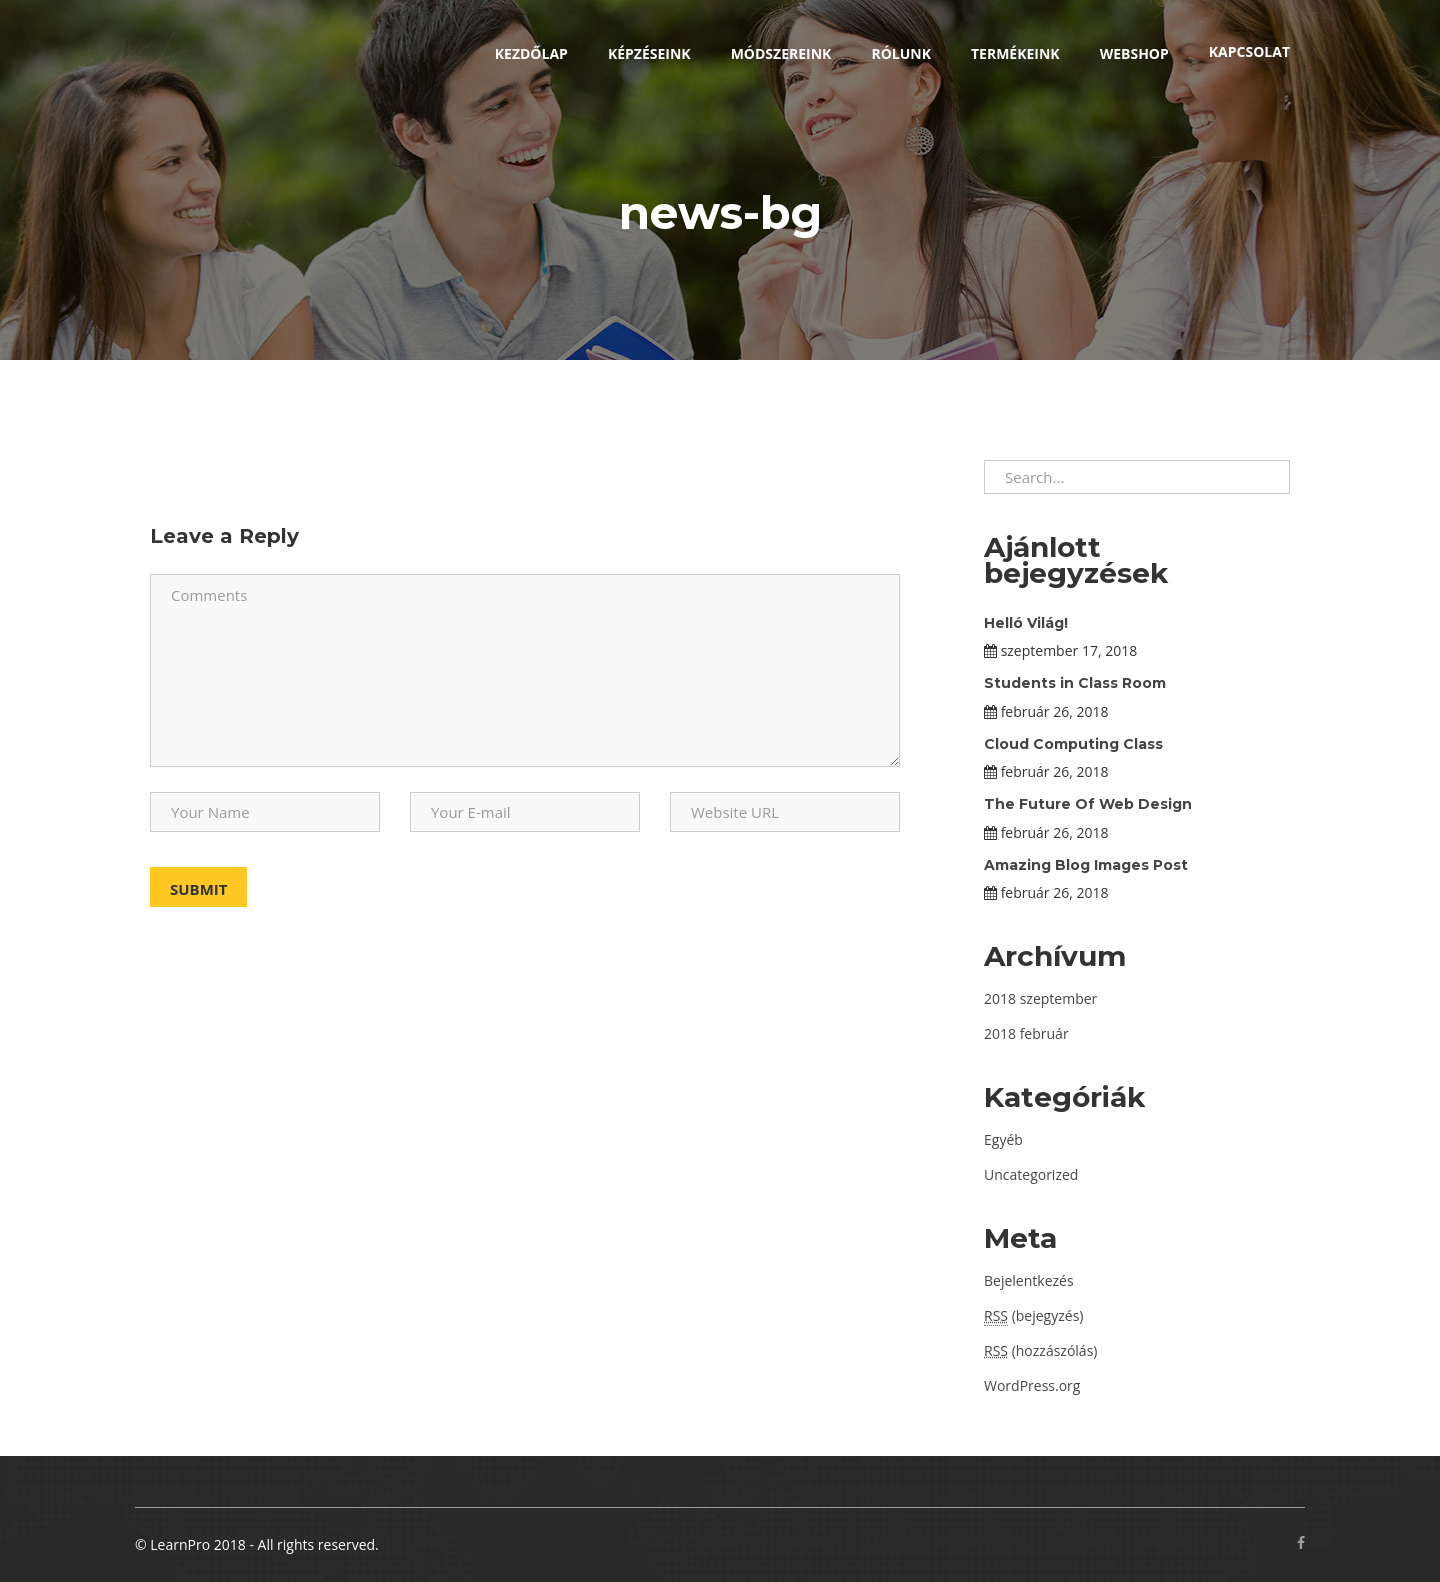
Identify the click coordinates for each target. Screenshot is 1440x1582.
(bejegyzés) (1033, 1316)
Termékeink (1015, 53)
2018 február (1026, 1033)
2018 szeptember (1040, 998)
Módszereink (781, 53)
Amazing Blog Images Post (1086, 865)
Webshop (1134, 53)
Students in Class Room (1075, 683)
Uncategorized (1031, 1174)
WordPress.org (1032, 1385)
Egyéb (1003, 1139)
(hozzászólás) (1040, 1350)
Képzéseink (649, 53)
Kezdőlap (531, 53)
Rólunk (901, 53)
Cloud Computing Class (1073, 744)
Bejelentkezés (1029, 1280)
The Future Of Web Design (1088, 804)
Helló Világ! (1026, 623)
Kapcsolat (1249, 51)
